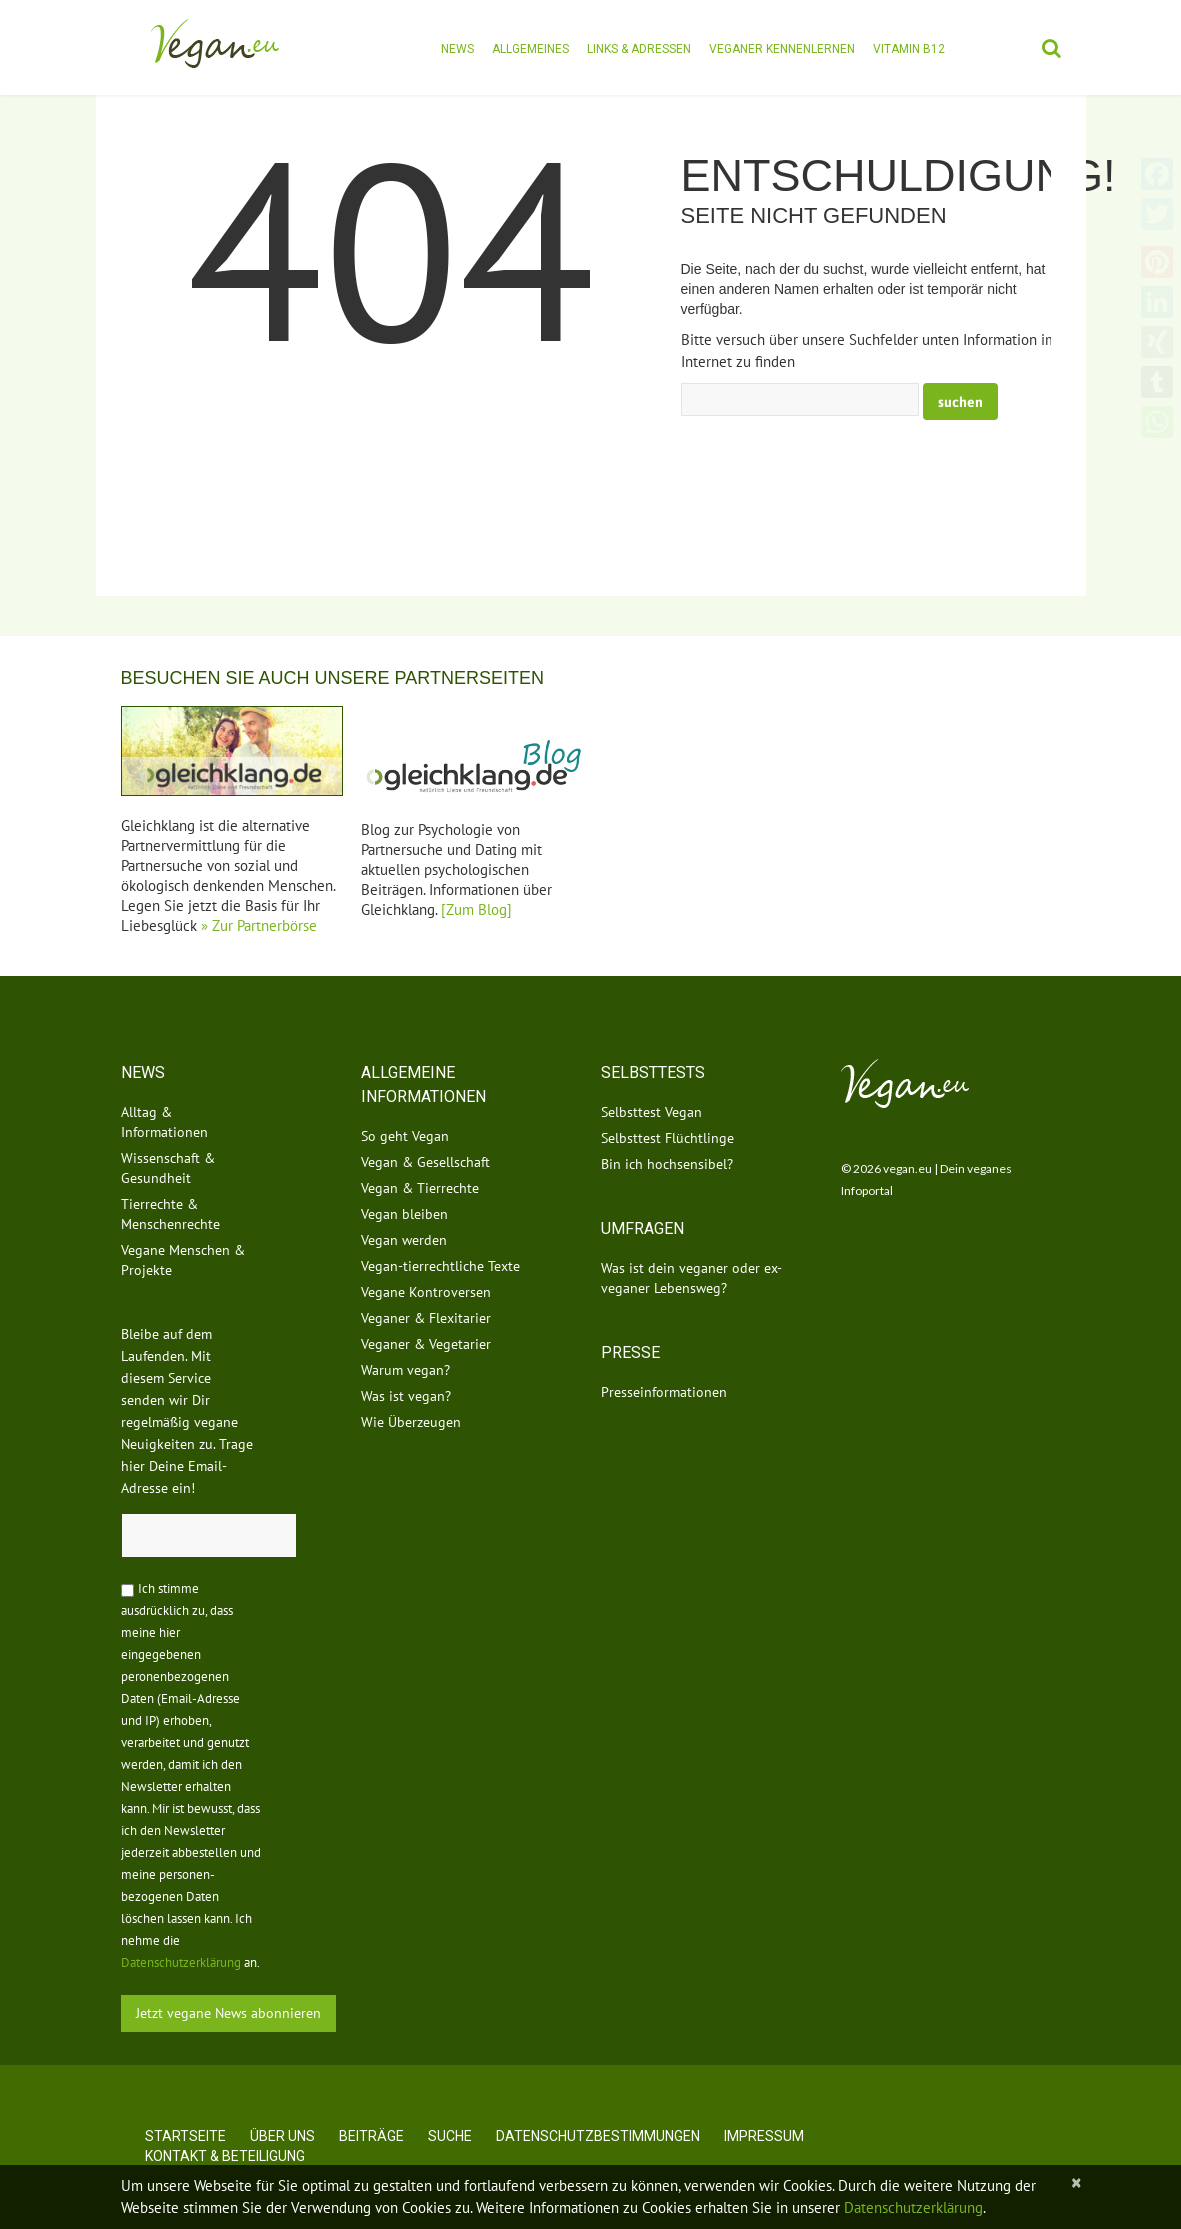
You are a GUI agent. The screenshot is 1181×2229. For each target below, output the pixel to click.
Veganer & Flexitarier (426, 1318)
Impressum (764, 2136)
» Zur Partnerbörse (259, 925)
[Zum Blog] (476, 909)
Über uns (282, 2136)
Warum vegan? (405, 1370)
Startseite (185, 2136)
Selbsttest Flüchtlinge (667, 1138)
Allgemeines (530, 49)
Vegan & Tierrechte (420, 1188)
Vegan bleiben (404, 1214)
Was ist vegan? (406, 1396)
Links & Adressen (639, 49)
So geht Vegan (405, 1136)
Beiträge (371, 2136)
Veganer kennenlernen (782, 49)
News (457, 49)
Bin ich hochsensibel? (667, 1164)
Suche (450, 2136)
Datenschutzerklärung (181, 1962)
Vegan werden (404, 1240)
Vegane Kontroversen (426, 1292)
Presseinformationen (664, 1392)
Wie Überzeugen (411, 1422)
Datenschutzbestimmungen (598, 2136)
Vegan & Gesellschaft (425, 1162)
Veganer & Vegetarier (426, 1344)
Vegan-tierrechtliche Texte (440, 1266)
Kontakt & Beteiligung (225, 2156)
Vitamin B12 (909, 49)
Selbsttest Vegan (651, 1112)
